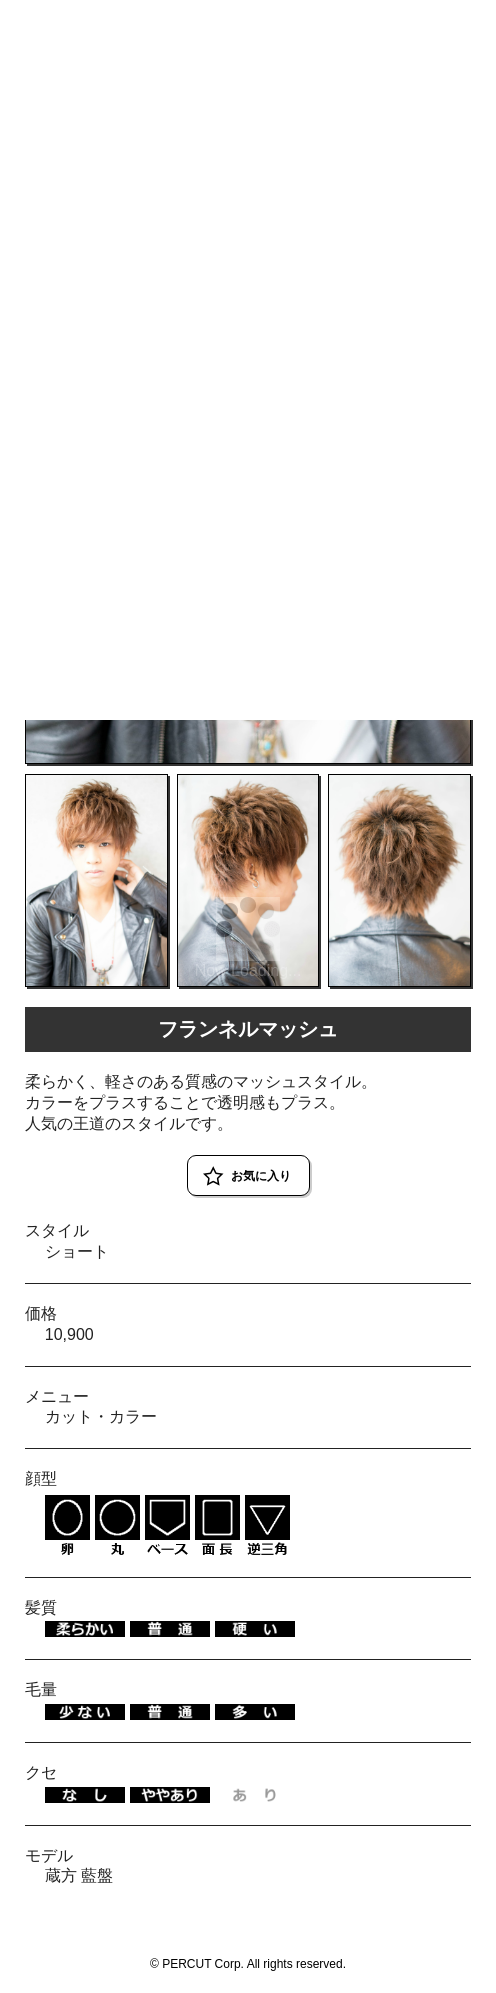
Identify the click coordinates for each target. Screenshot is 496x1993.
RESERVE (448, 22)
